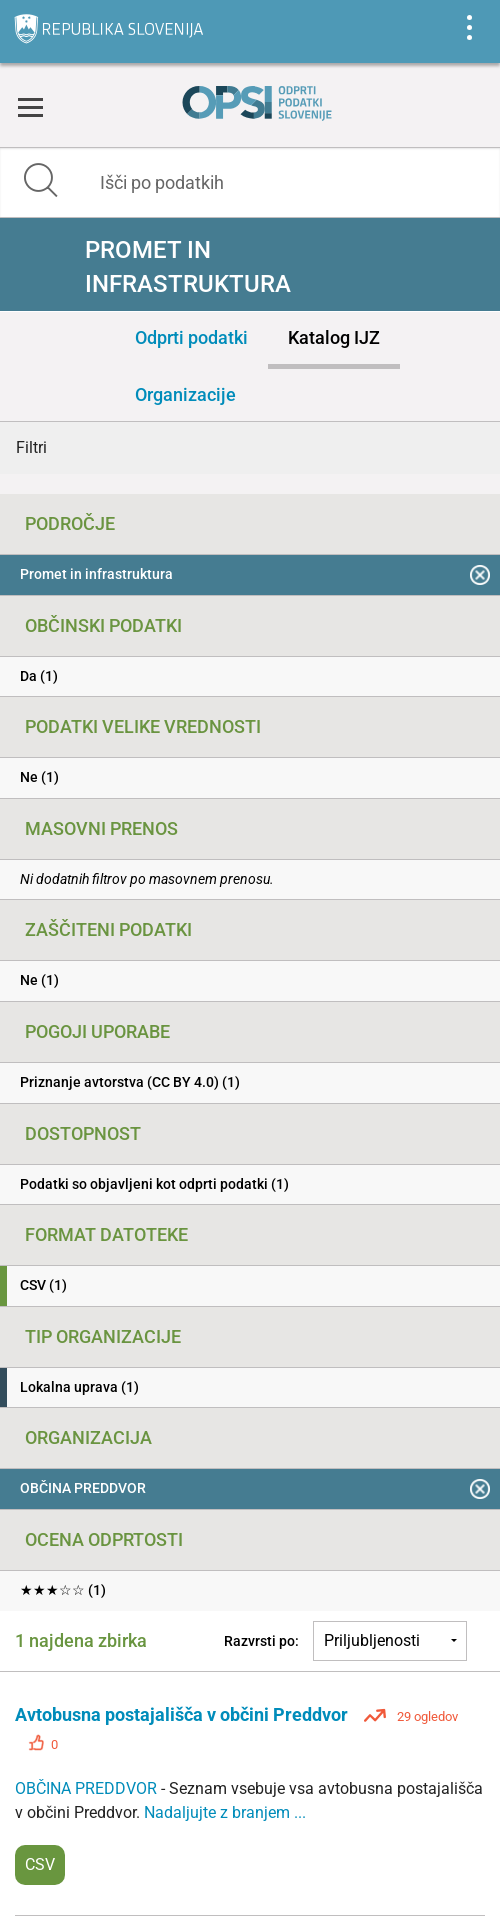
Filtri (31, 447)
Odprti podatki (191, 337)
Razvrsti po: (261, 1641)
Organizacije (185, 394)
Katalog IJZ (334, 337)
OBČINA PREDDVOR (88, 1788)
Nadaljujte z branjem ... (225, 1812)
